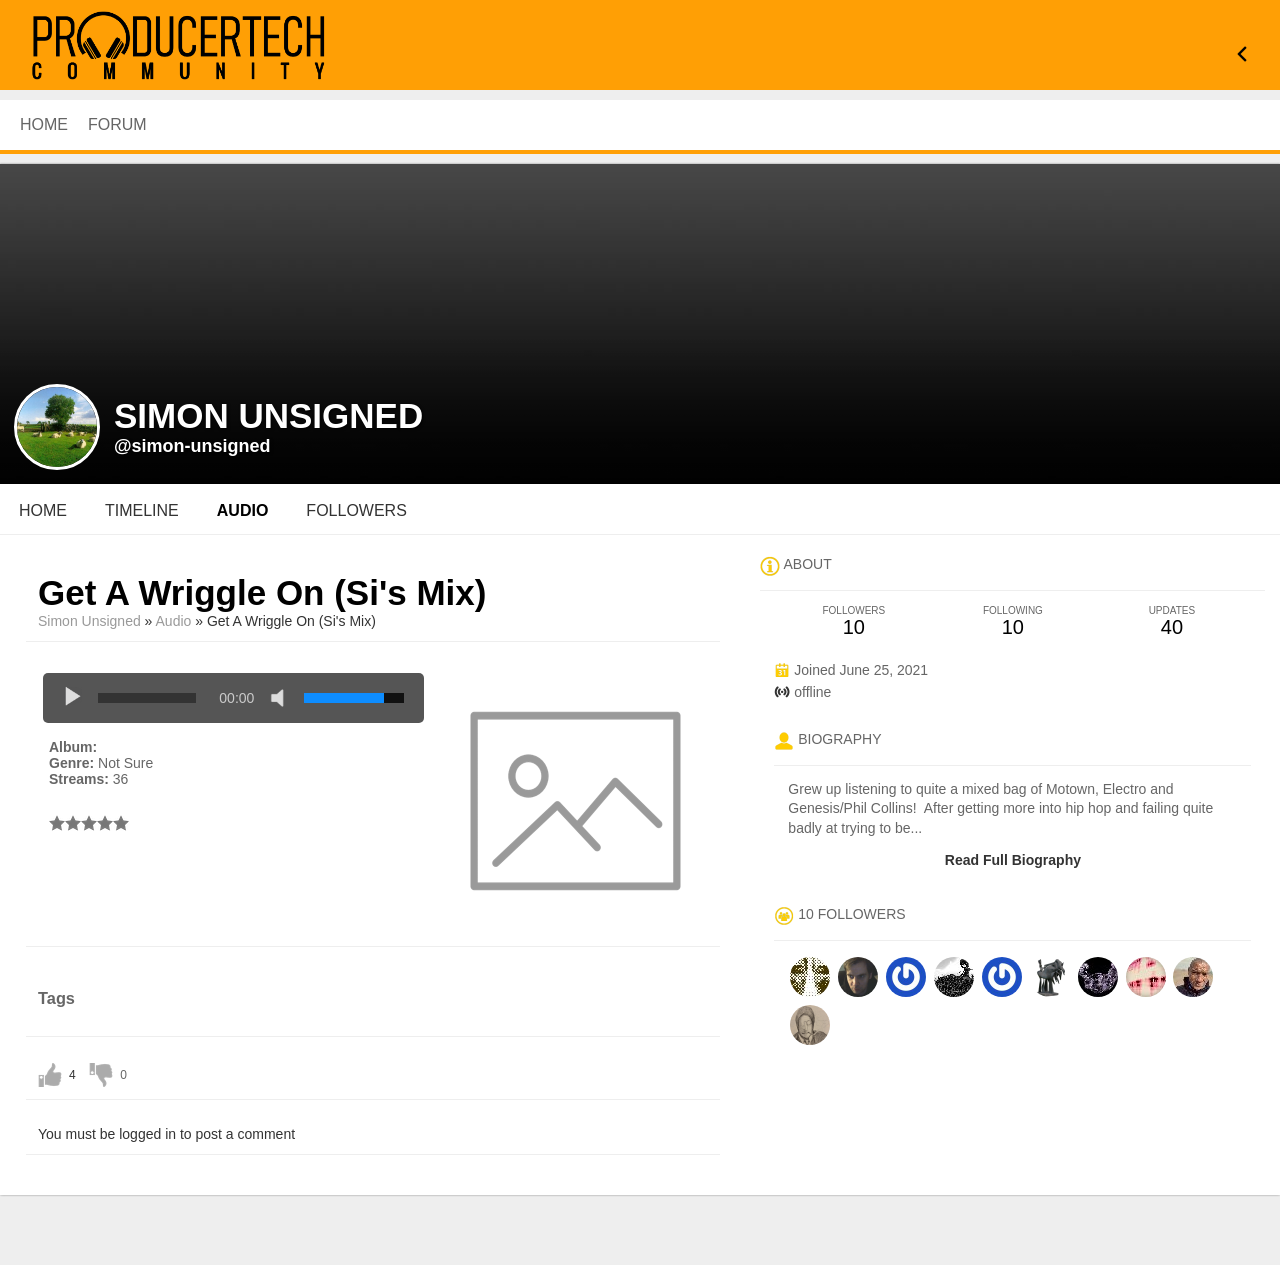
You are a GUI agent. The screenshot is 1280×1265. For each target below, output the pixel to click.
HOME (44, 124)
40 (1171, 621)
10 (853, 621)
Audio (174, 621)
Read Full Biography (1013, 860)
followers (356, 510)
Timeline (142, 510)
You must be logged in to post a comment (166, 1134)
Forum (117, 124)
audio (243, 510)
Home (43, 510)
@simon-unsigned (192, 446)
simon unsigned (89, 621)
